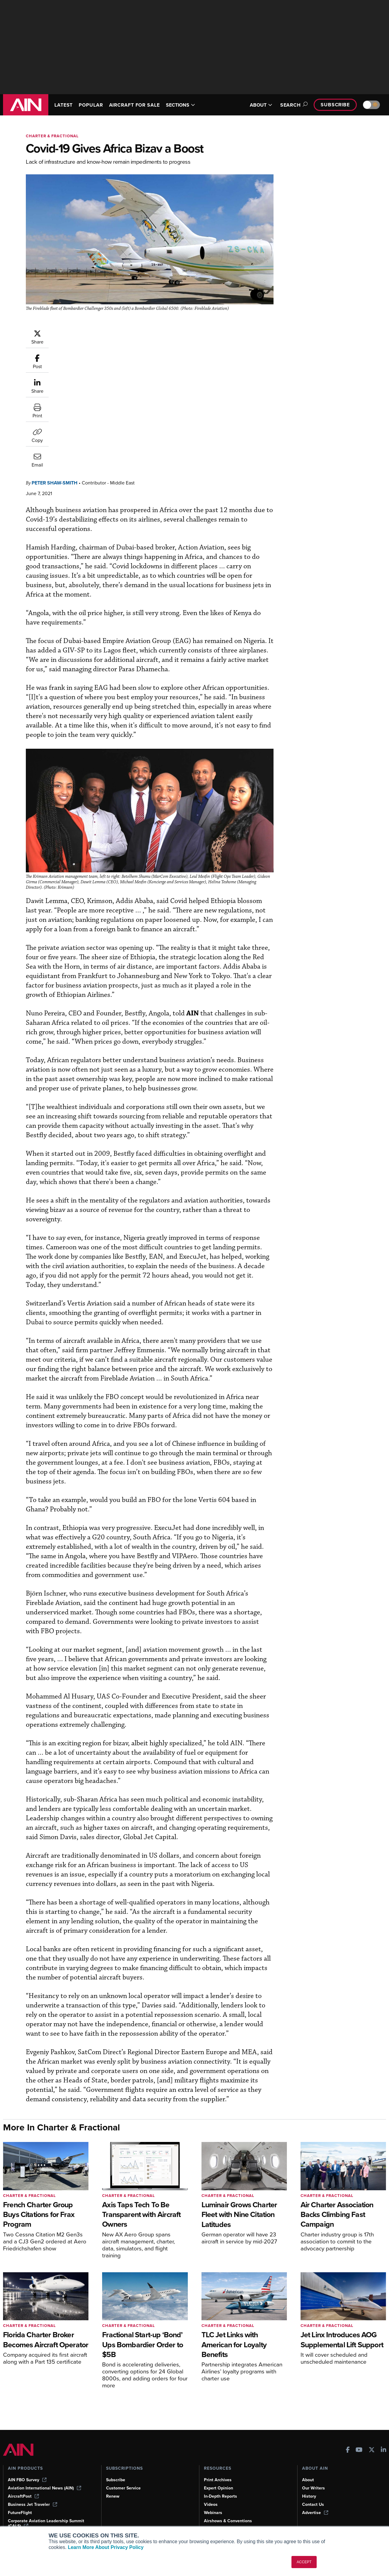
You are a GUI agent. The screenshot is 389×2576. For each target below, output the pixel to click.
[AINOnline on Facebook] (348, 2450)
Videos (211, 2504)
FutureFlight (20, 2512)
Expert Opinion (218, 2488)
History (309, 2496)
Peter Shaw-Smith (91, 332)
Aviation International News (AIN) (44, 2488)
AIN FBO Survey (27, 2479)
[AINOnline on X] (372, 2450)
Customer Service (123, 2488)
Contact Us (313, 2504)
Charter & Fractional (52, 136)
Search (293, 105)
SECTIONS (180, 105)
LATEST (63, 105)
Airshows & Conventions (228, 2520)
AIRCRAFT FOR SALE (134, 105)
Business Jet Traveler (32, 2504)
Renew (112, 2496)
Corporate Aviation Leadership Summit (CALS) (46, 2523)
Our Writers (313, 2488)
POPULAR (91, 105)
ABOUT (261, 105)
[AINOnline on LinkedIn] (383, 2450)
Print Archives (218, 2479)
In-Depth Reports (220, 2496)
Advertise (315, 2512)
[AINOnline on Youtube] (359, 2450)
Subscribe (335, 104)
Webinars (213, 2512)
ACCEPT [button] (304, 2562)
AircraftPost (23, 2496)
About (308, 2479)
